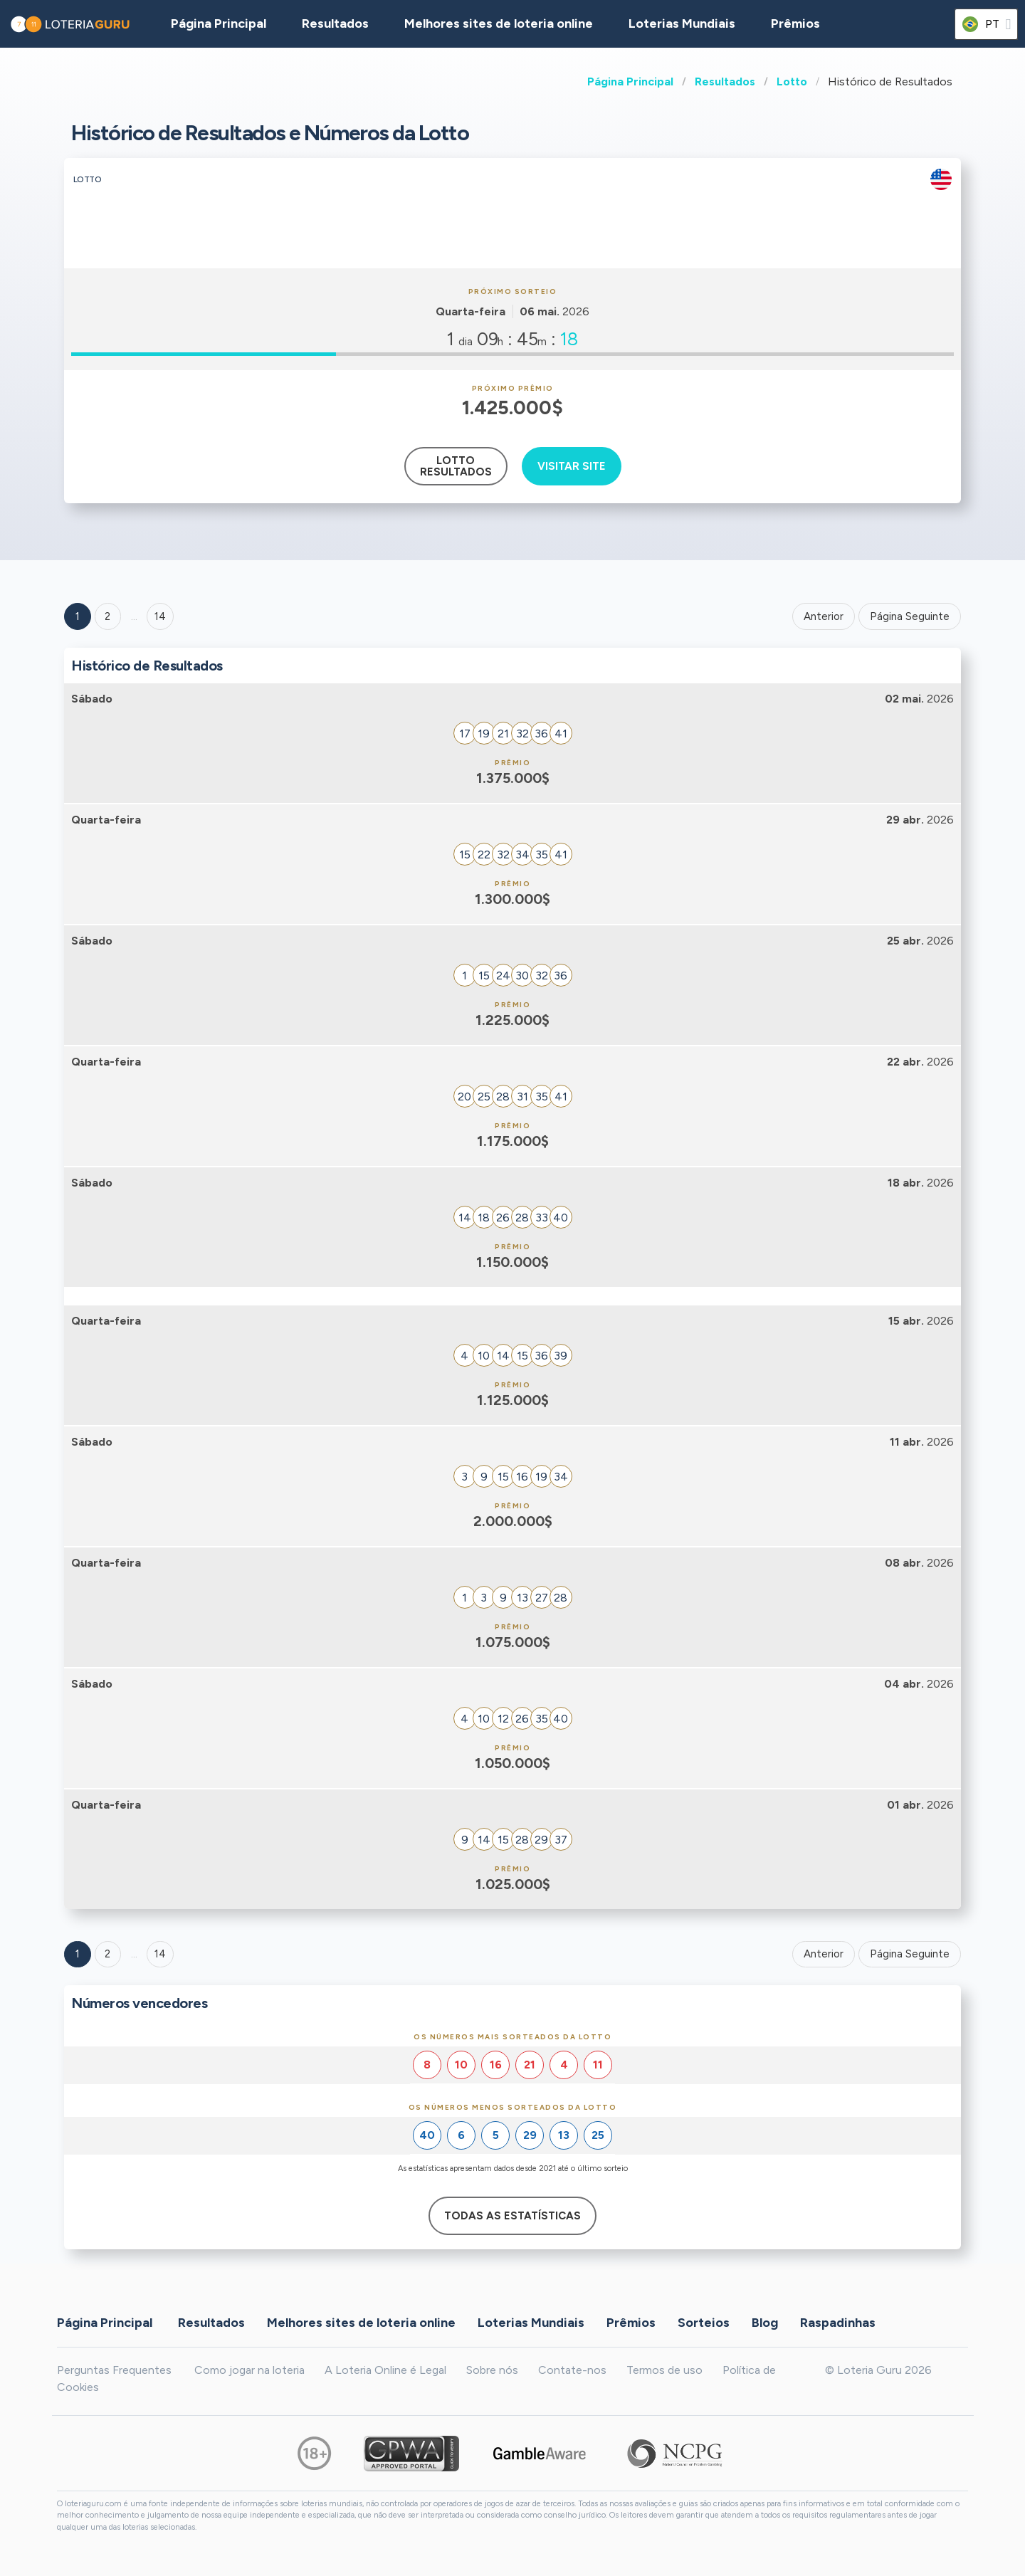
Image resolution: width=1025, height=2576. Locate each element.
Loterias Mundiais (682, 23)
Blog (765, 2322)
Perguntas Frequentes (114, 2370)
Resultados (725, 81)
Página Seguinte (910, 616)
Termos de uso (664, 2370)
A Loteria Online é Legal (385, 2370)
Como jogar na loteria (249, 2370)
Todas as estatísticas (512, 2215)
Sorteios (704, 2322)
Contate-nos (572, 2370)
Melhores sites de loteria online (498, 23)
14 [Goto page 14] (160, 1953)
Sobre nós (492, 2370)
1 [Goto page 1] (77, 616)
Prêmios (795, 23)
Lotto (792, 81)
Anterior (823, 616)
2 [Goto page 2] (107, 616)
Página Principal (630, 81)
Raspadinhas (838, 2322)
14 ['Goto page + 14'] (160, 616)
